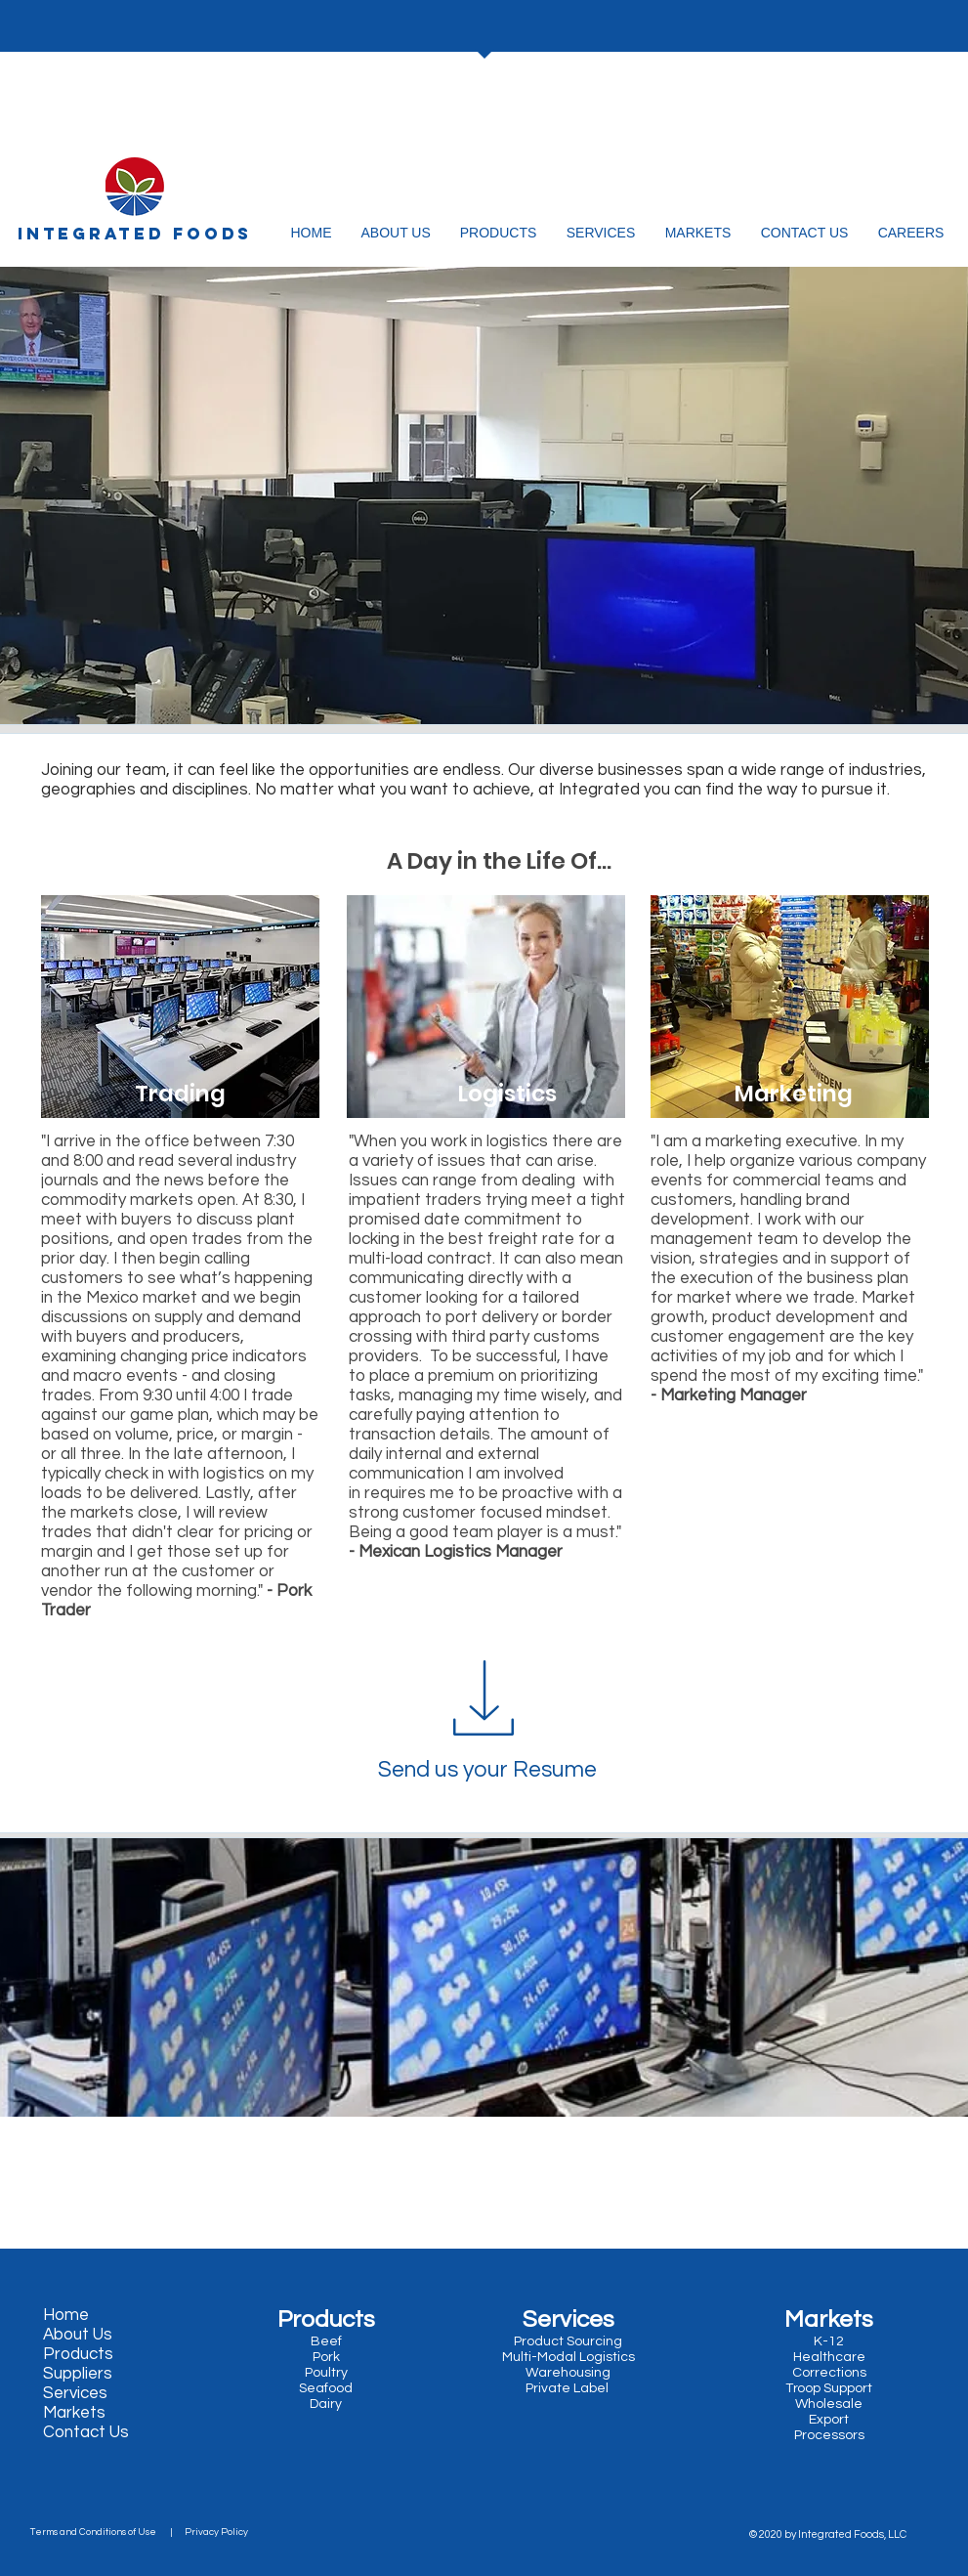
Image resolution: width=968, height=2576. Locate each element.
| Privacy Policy (206, 2532)
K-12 (829, 2341)
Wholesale (829, 2404)
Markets (74, 2413)
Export (829, 2419)
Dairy (324, 2404)
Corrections (829, 2373)
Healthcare (829, 2357)
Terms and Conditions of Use (97, 2532)
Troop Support (828, 2388)
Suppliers (77, 2374)
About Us (77, 2334)
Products (78, 2354)
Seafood (327, 2388)
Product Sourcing (568, 2341)
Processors (829, 2435)
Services (75, 2393)
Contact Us (86, 2432)
